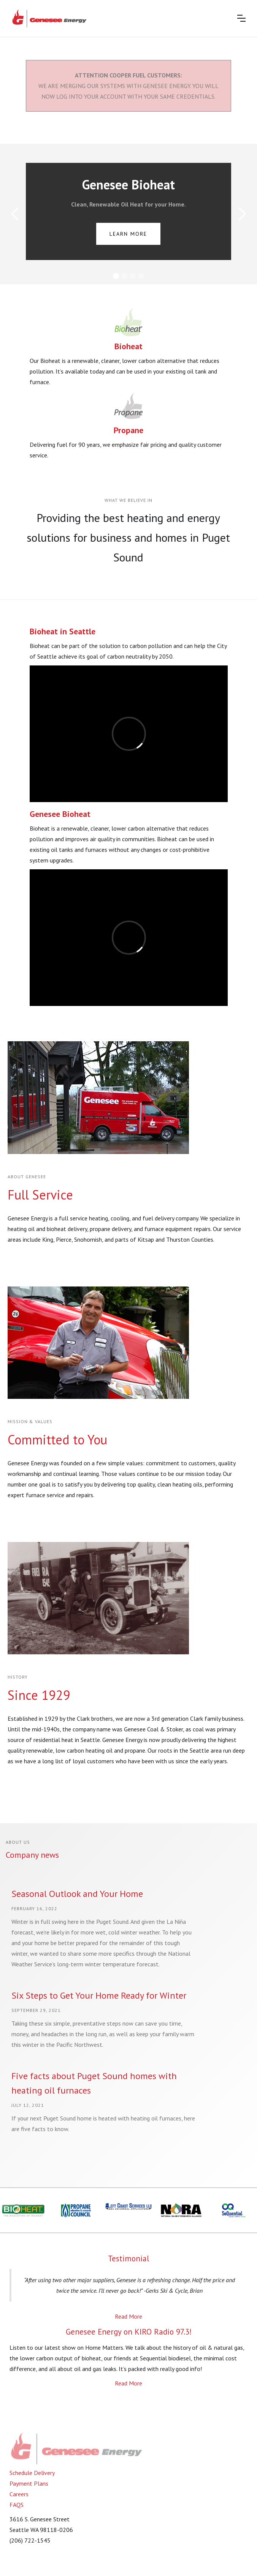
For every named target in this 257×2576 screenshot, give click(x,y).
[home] (49, 18)
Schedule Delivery (32, 2473)
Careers (19, 2494)
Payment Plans (29, 2483)
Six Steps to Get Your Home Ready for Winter (98, 1995)
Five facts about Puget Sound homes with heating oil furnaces (94, 2083)
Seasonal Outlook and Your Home (77, 1894)
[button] (241, 18)
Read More (128, 2316)
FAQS (17, 2504)
